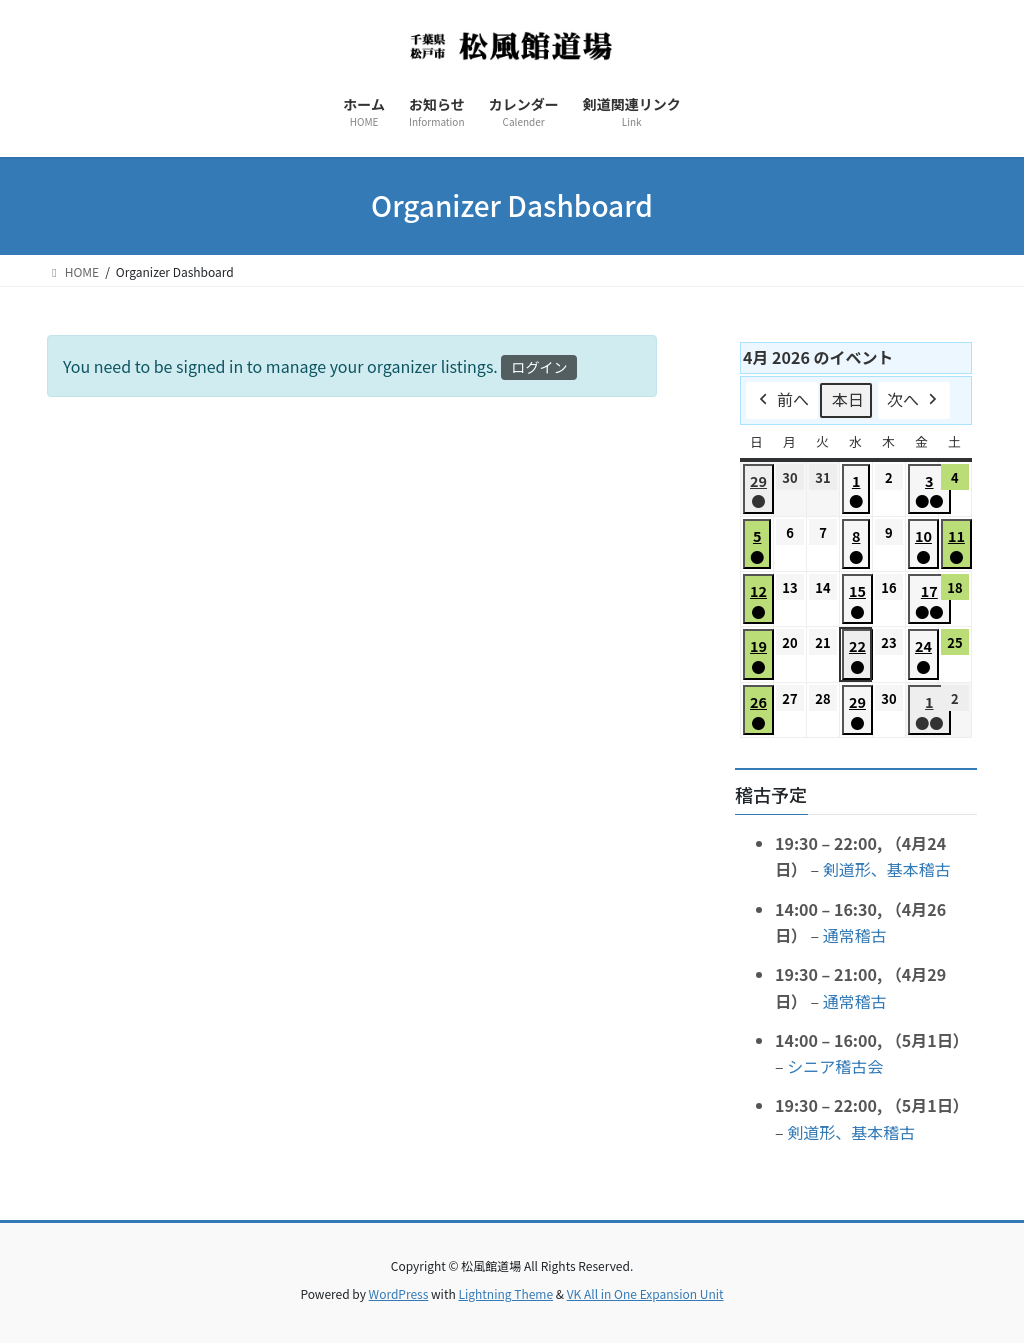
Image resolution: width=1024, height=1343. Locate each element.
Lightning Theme (505, 1293)
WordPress (399, 1293)
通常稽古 (855, 935)
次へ (914, 400)
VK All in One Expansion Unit (645, 1293)
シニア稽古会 (835, 1066)
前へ (782, 400)
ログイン (539, 367)
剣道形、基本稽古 (887, 869)
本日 (848, 399)
